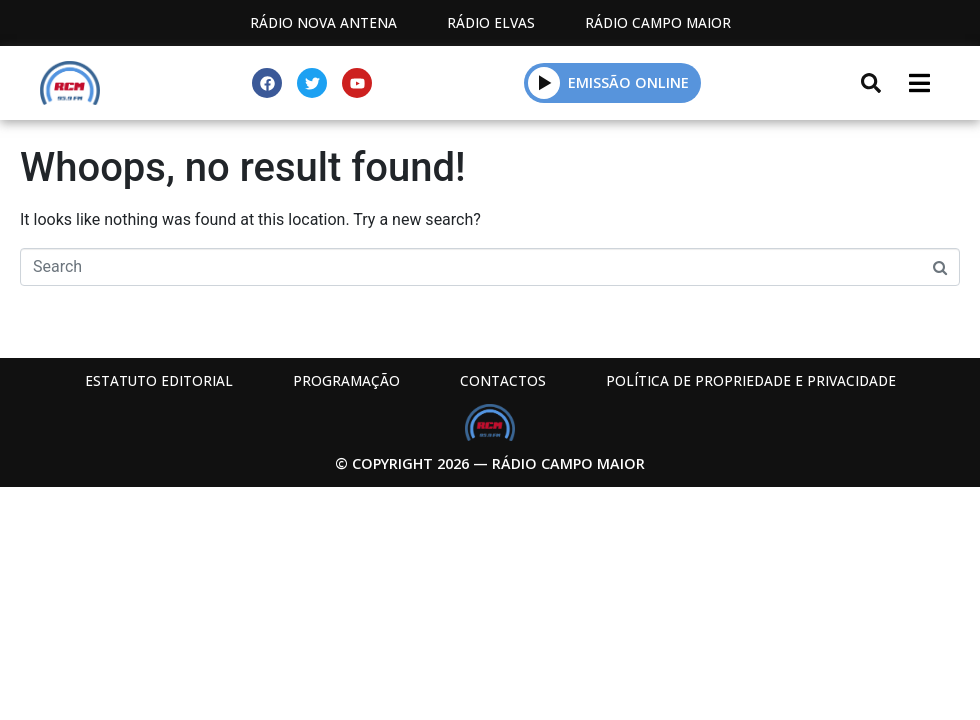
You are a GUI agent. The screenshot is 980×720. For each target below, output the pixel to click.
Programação (346, 380)
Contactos (503, 380)
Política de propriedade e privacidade (751, 380)
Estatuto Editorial (159, 380)
